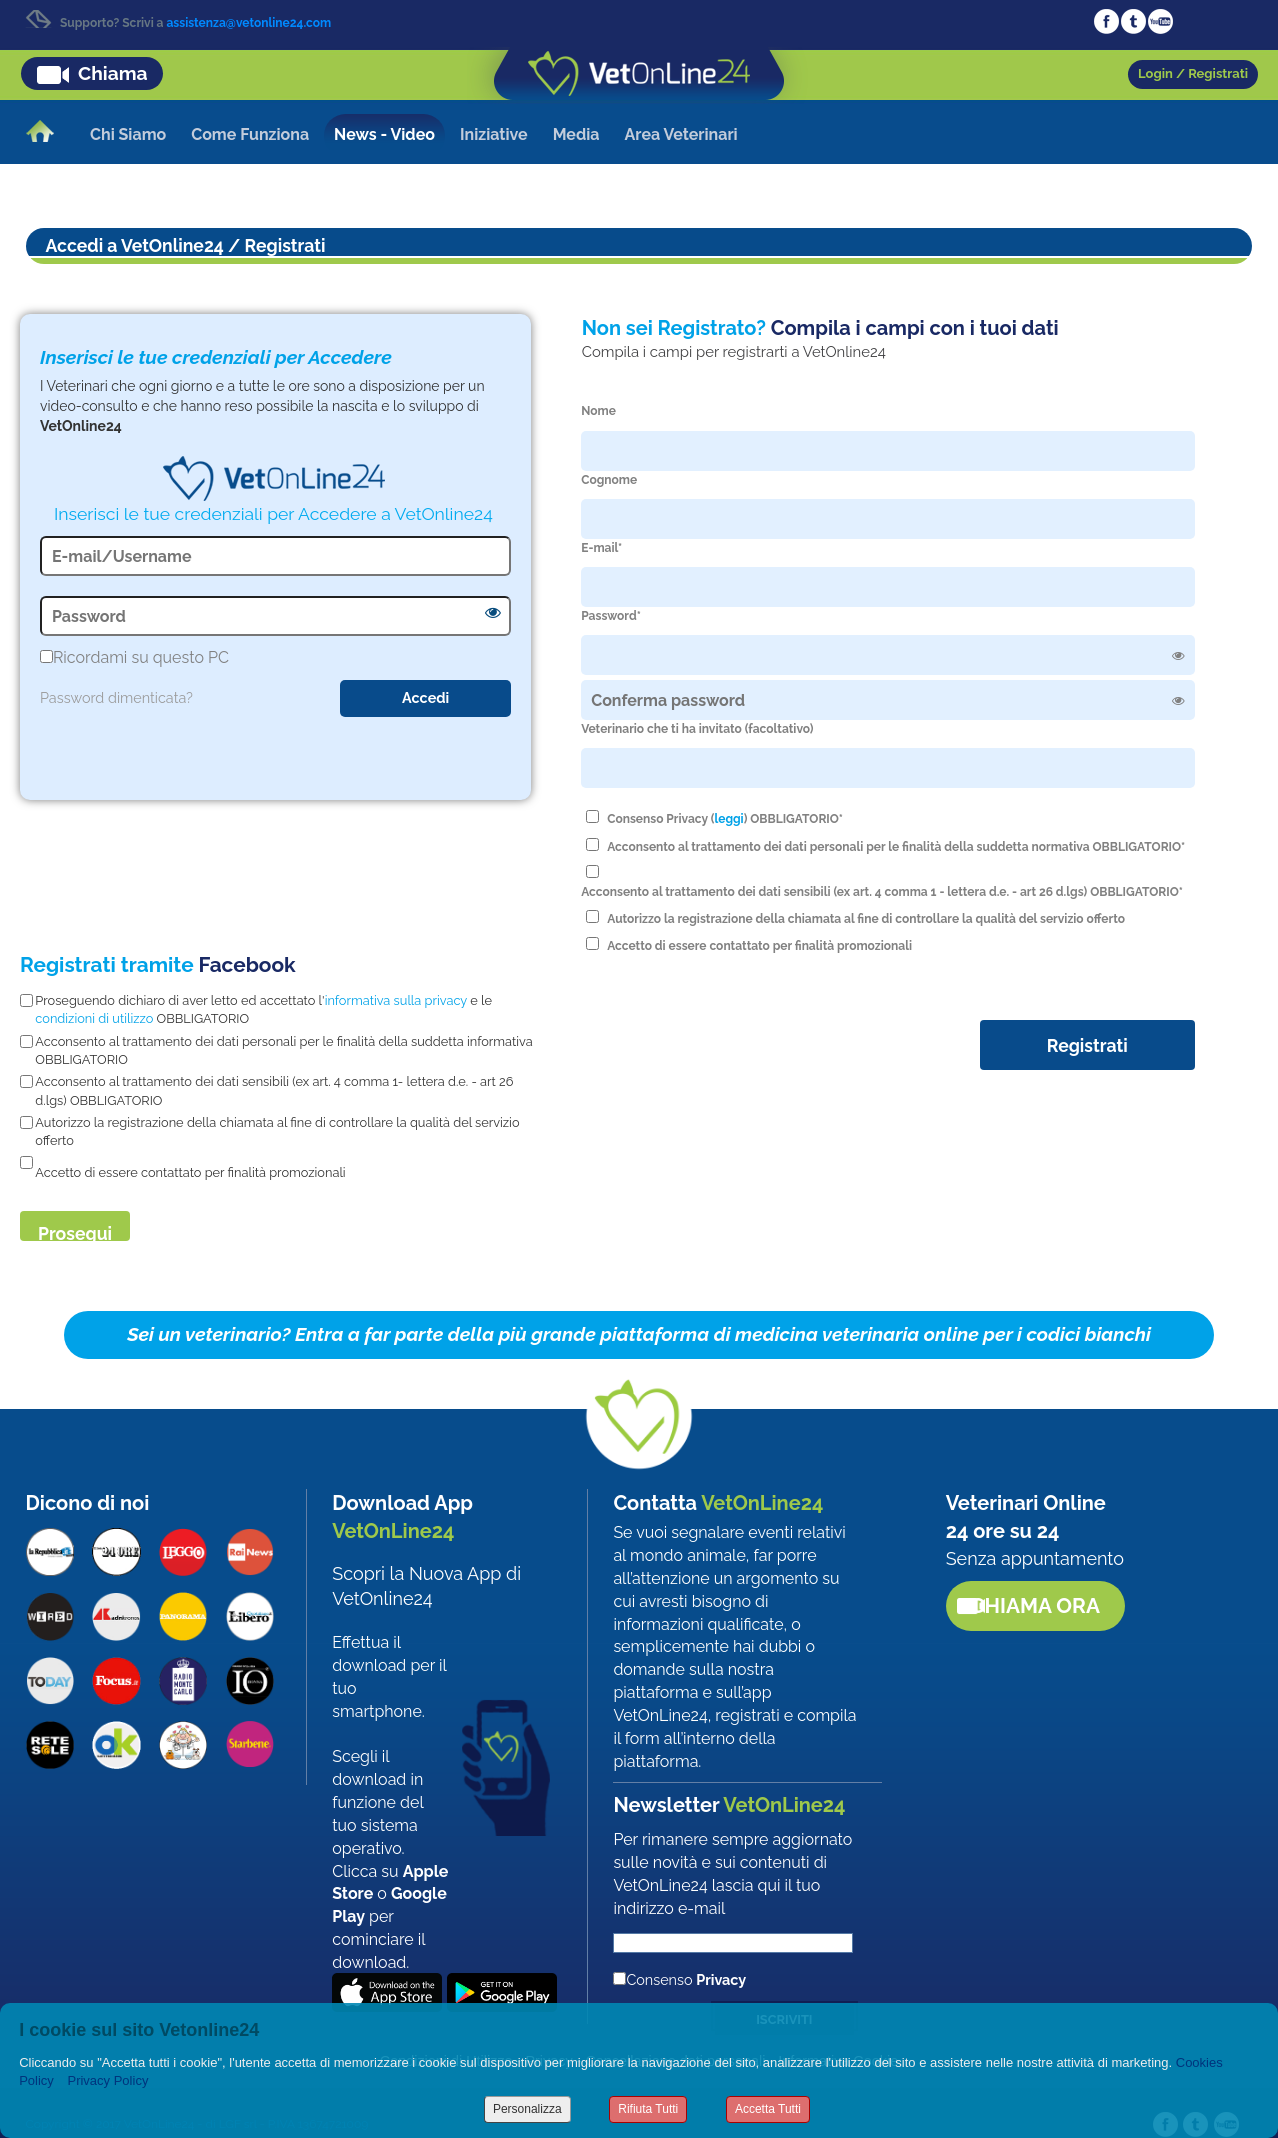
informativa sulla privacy (396, 1000)
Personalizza (527, 2109)
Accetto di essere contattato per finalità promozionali (759, 946)
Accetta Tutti (768, 2109)
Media (576, 134)
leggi (728, 819)
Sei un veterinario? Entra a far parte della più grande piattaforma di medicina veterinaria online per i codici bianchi (639, 1334)
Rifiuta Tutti (648, 2109)
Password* (611, 616)
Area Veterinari (681, 134)
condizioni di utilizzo (94, 1018)
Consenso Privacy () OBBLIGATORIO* (725, 819)
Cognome (609, 480)
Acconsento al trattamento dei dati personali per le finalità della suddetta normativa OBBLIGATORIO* (896, 847)
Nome (598, 411)
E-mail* (601, 548)
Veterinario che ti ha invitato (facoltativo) (697, 729)
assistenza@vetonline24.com (248, 23)
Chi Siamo (128, 134)
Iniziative (494, 134)
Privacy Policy (107, 2080)
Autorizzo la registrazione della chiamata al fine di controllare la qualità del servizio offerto (866, 919)
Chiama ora (1035, 1605)
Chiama (113, 73)
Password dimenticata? (116, 697)
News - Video (384, 134)
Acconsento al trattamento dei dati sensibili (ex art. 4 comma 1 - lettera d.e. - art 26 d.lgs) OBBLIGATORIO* (882, 892)
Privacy (721, 1979)
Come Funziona (250, 134)
